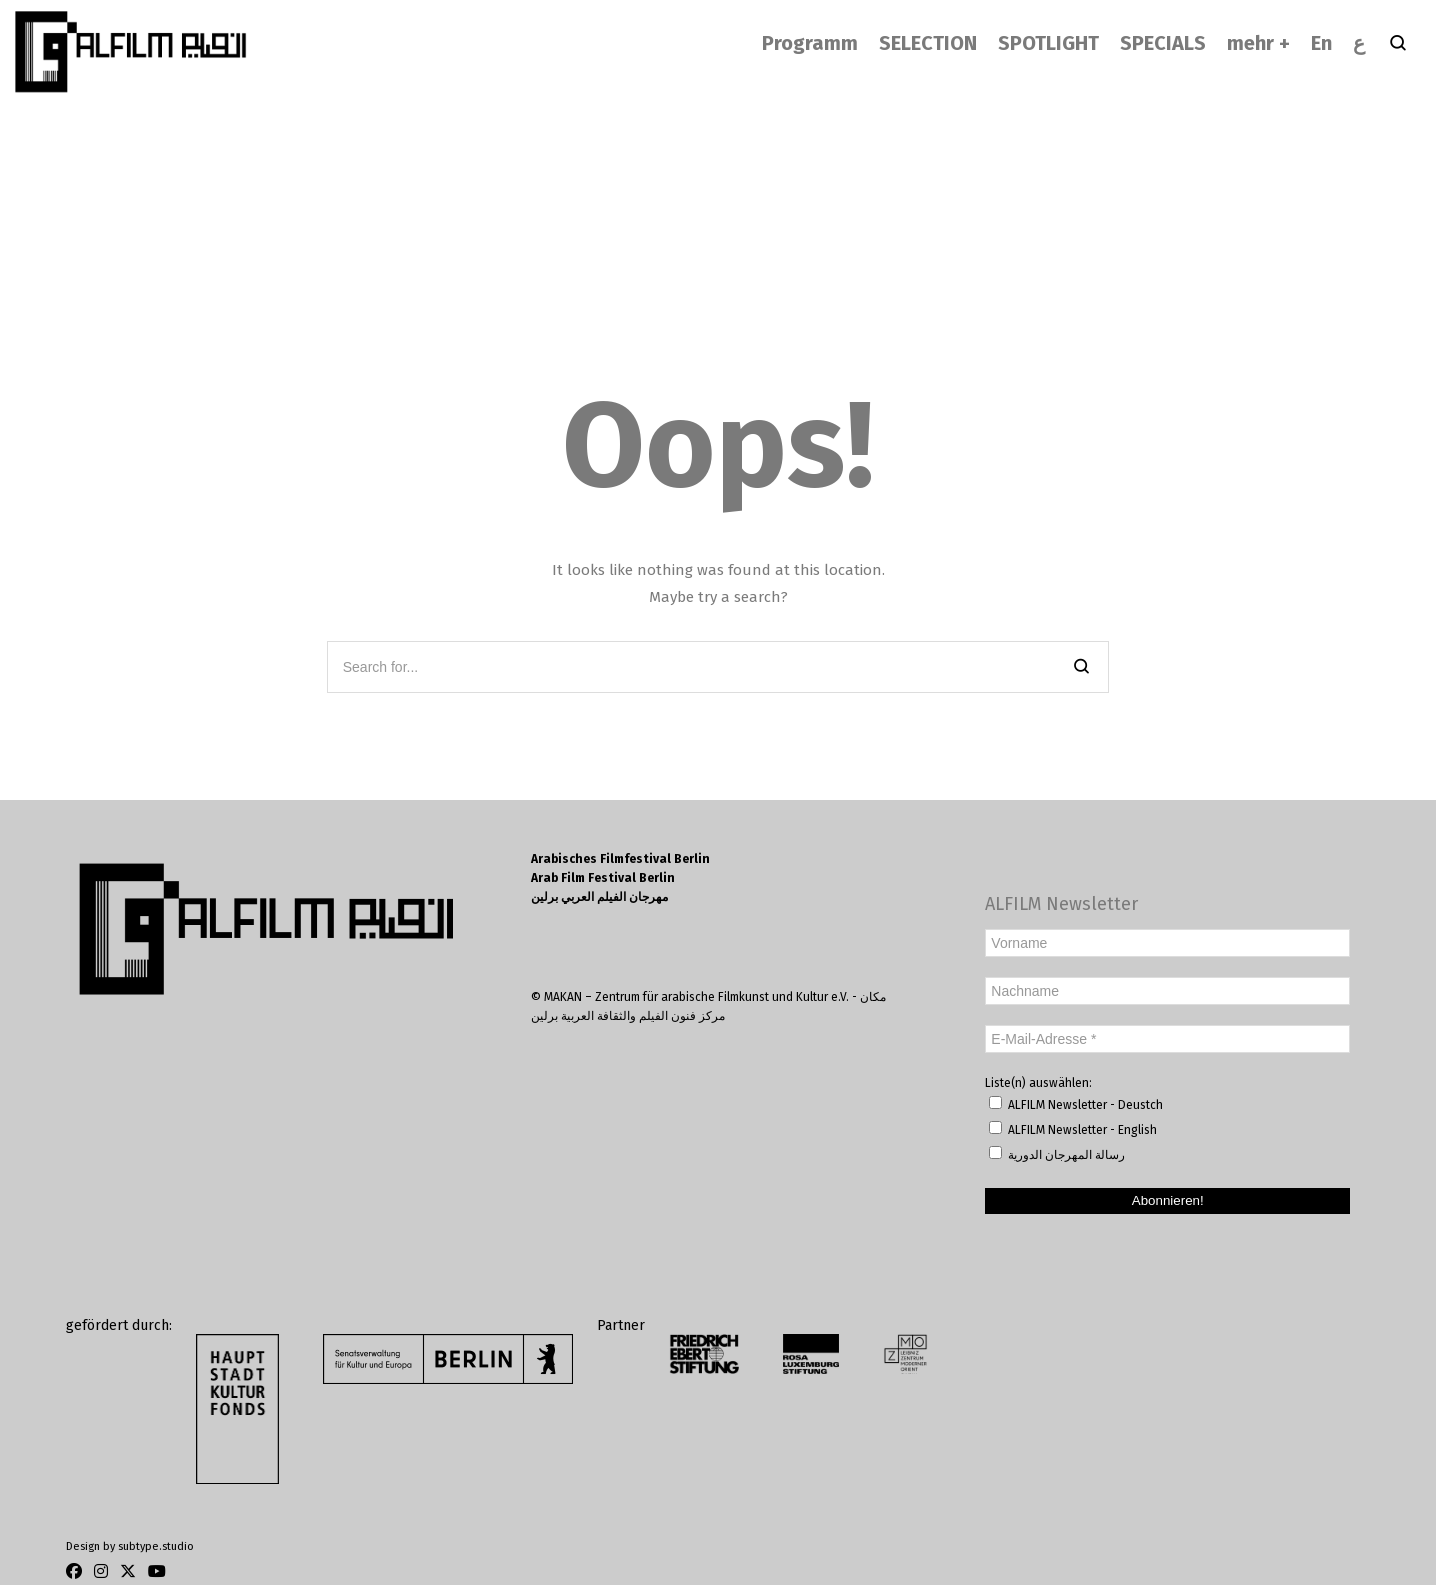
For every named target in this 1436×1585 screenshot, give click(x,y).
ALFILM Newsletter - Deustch (1076, 1104)
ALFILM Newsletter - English (1073, 1129)
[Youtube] (154, 1571)
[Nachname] (1167, 991)
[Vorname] (1167, 943)
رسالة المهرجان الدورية (1057, 1154)
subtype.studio (156, 1546)
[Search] (1081, 667)
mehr (1250, 43)
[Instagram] (101, 1571)
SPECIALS (1163, 43)
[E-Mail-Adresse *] (1167, 1039)
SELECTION (928, 43)
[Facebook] (77, 1571)
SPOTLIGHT (1048, 43)
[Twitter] (128, 1571)
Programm (810, 43)
